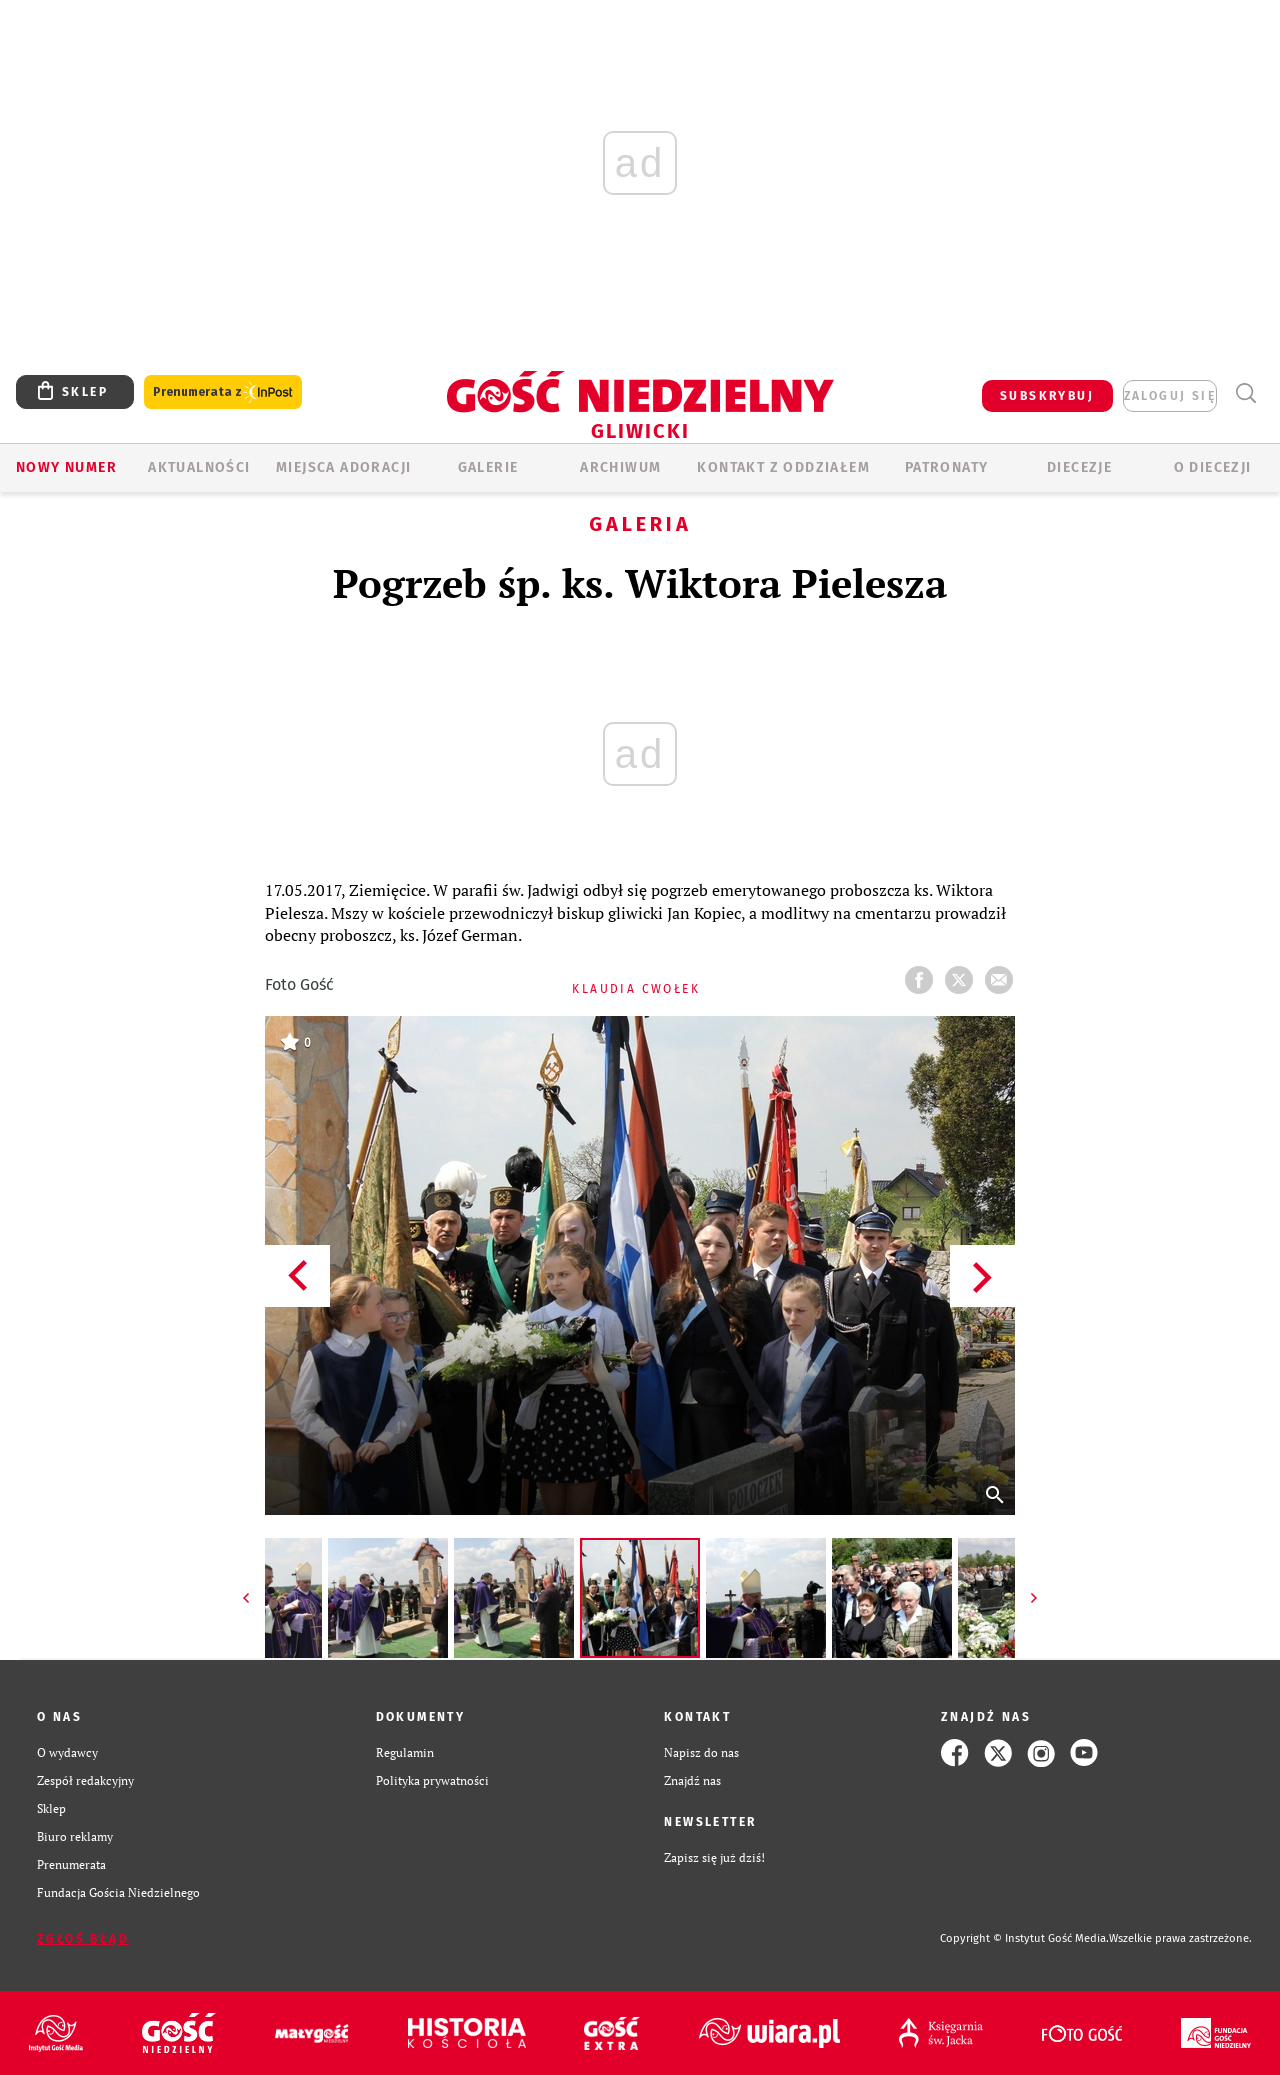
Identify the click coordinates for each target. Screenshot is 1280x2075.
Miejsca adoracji (343, 467)
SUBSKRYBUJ (1047, 396)
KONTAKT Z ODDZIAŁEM (783, 467)
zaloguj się (1170, 396)
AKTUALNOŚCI (199, 467)
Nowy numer (66, 467)
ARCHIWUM (620, 467)
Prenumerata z (223, 392)
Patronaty (947, 467)
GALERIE (488, 467)
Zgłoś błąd (83, 1939)
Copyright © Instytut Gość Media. (1024, 1938)
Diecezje (1079, 467)
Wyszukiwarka (1245, 393)
